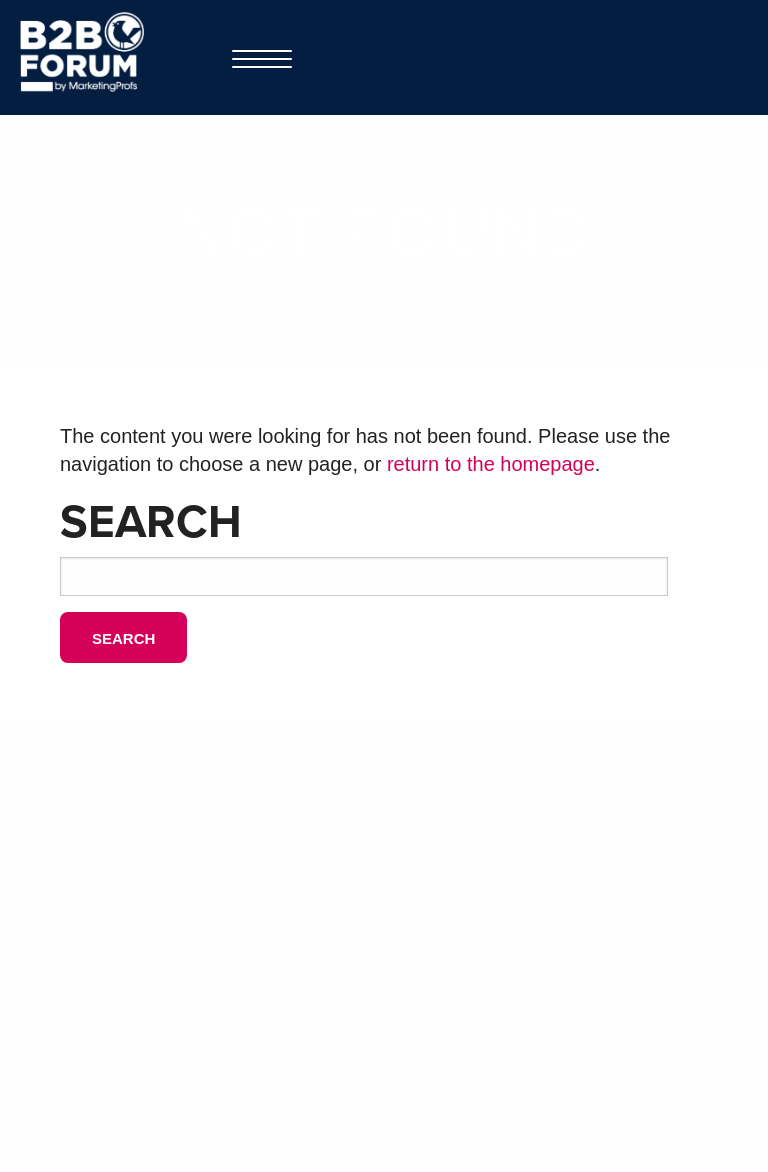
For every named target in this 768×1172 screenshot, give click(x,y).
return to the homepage (491, 464)
